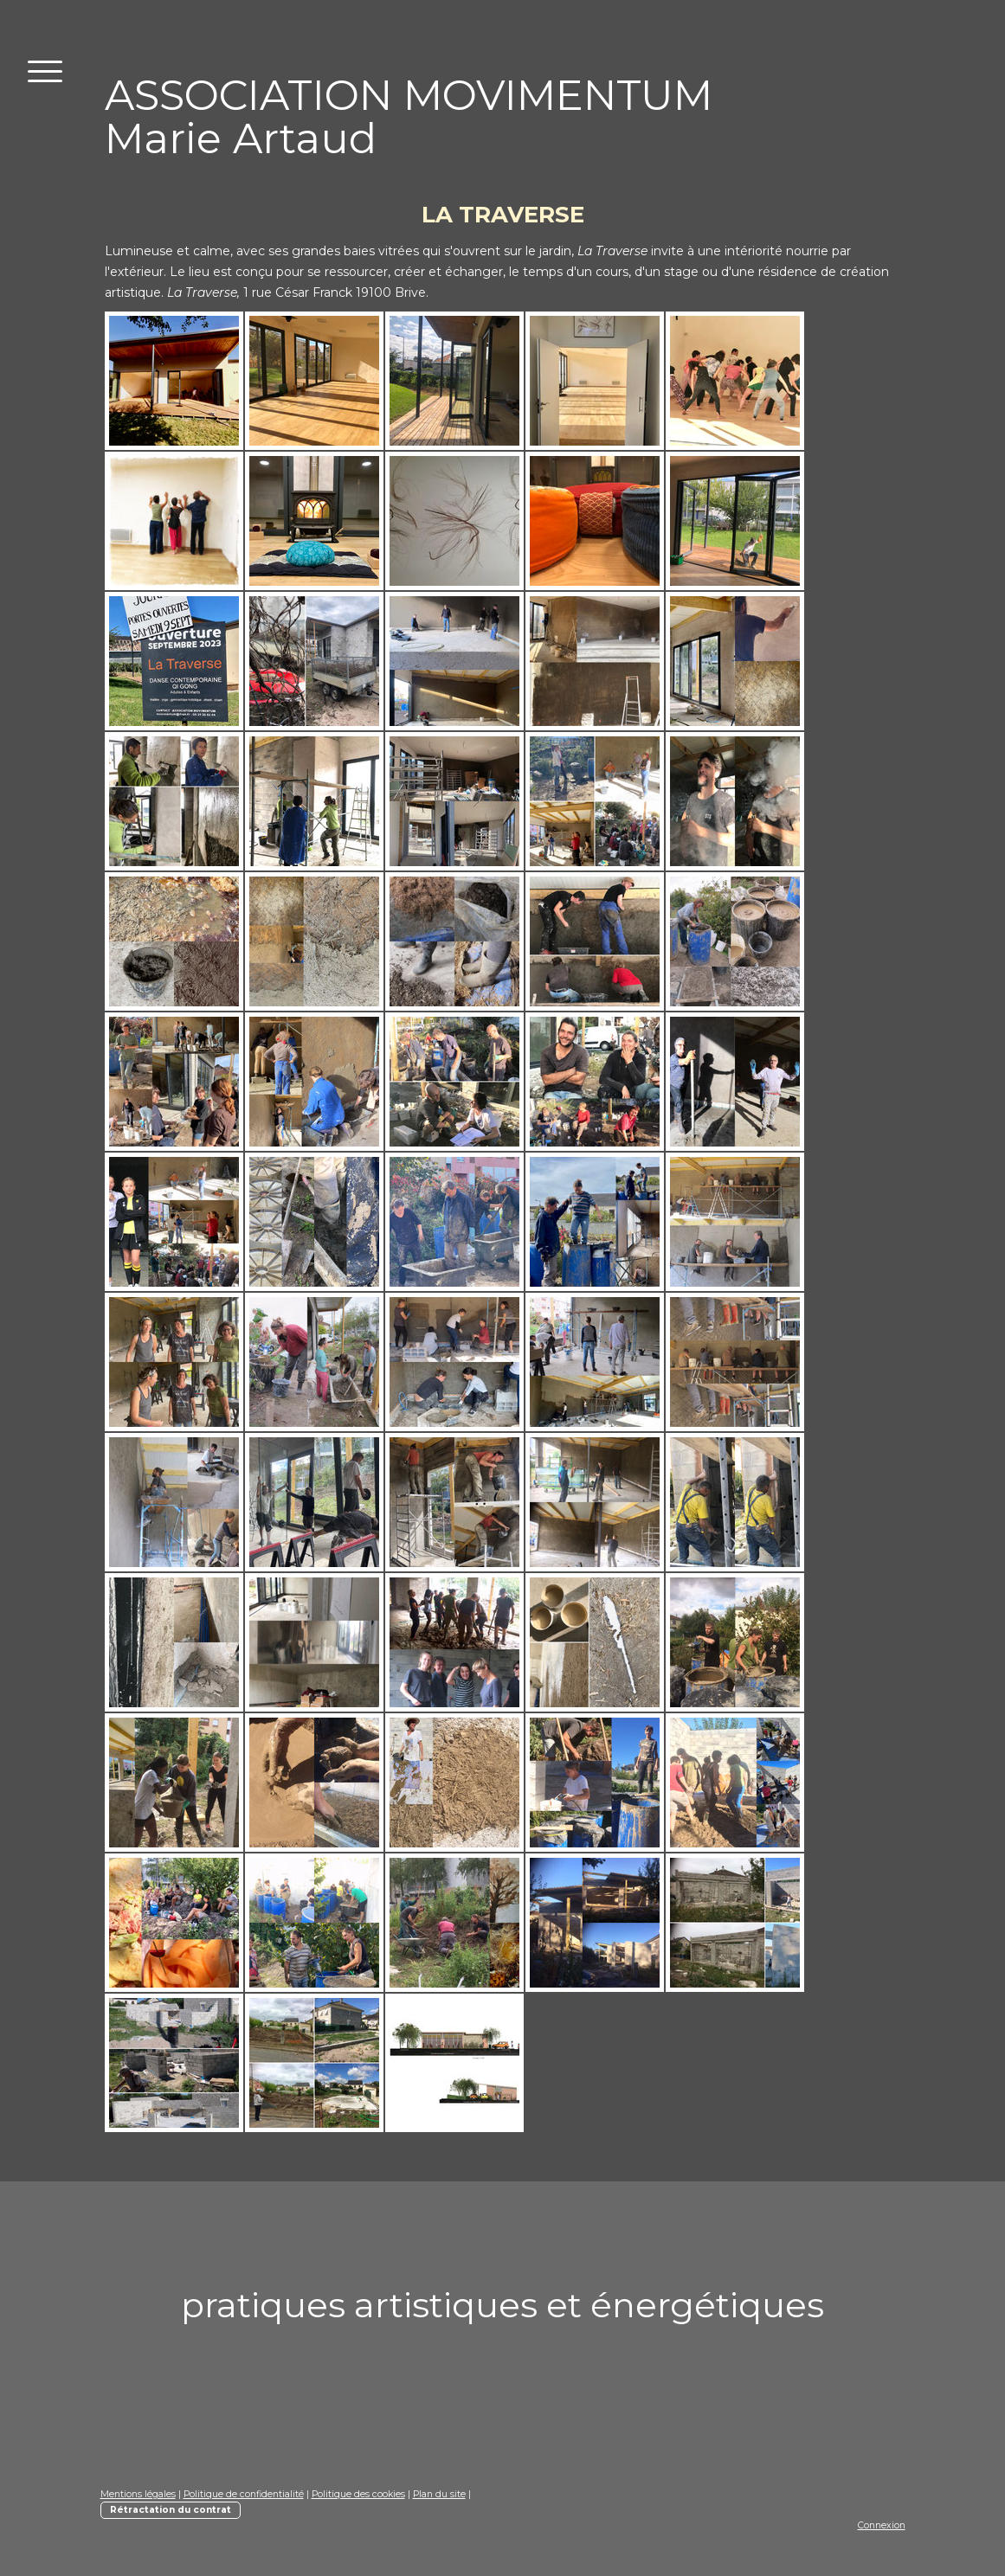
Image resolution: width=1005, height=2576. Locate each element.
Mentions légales (138, 2494)
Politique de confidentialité (244, 2494)
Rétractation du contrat (170, 2509)
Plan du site (439, 2494)
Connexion (881, 2525)
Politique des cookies (358, 2494)
